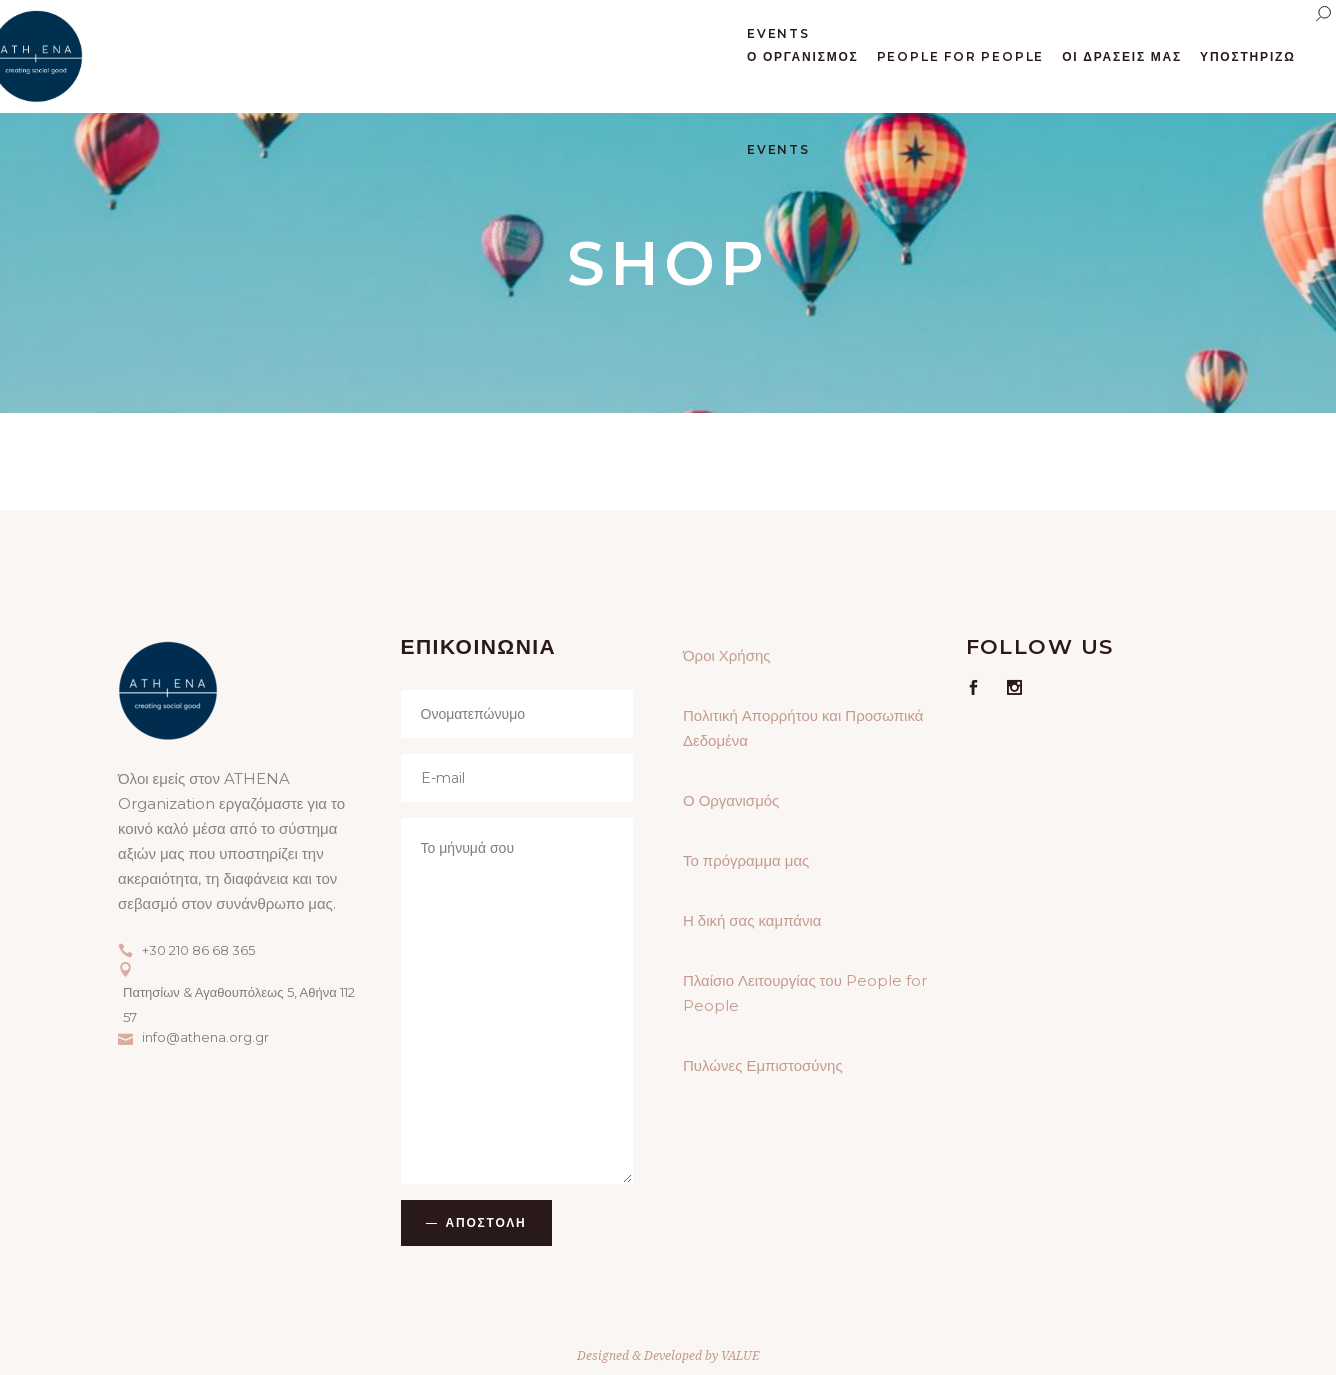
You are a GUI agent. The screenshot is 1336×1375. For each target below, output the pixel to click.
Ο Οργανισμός (731, 800)
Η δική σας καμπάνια (752, 920)
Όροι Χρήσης (727, 655)
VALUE (740, 1355)
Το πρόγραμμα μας (746, 860)
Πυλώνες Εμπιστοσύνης (763, 1065)
